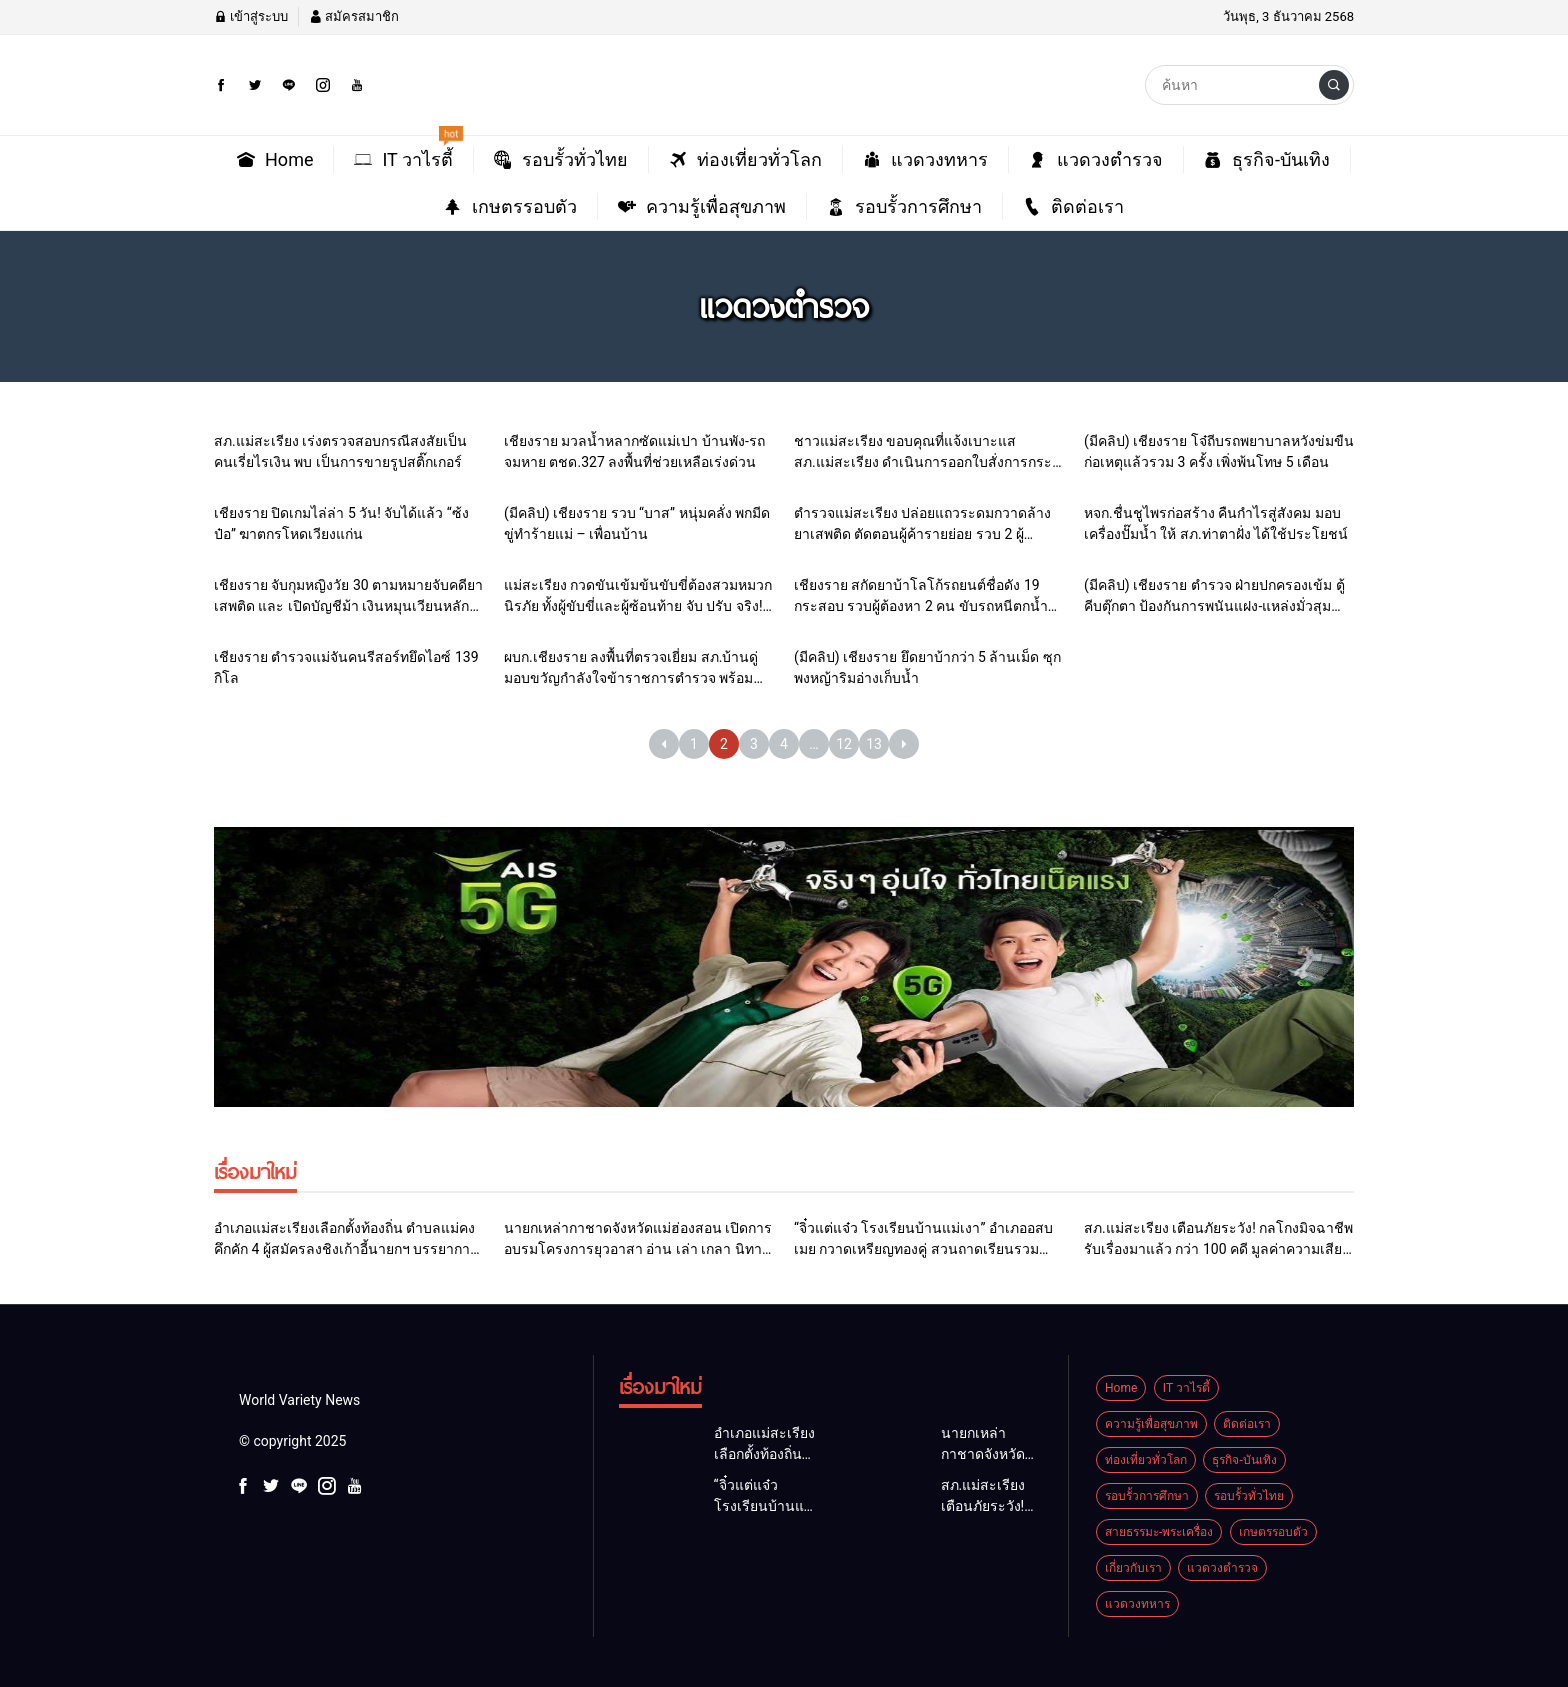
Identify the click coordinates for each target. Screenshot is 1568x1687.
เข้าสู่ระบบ (251, 16)
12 (844, 744)
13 (874, 744)
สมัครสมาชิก (354, 16)
